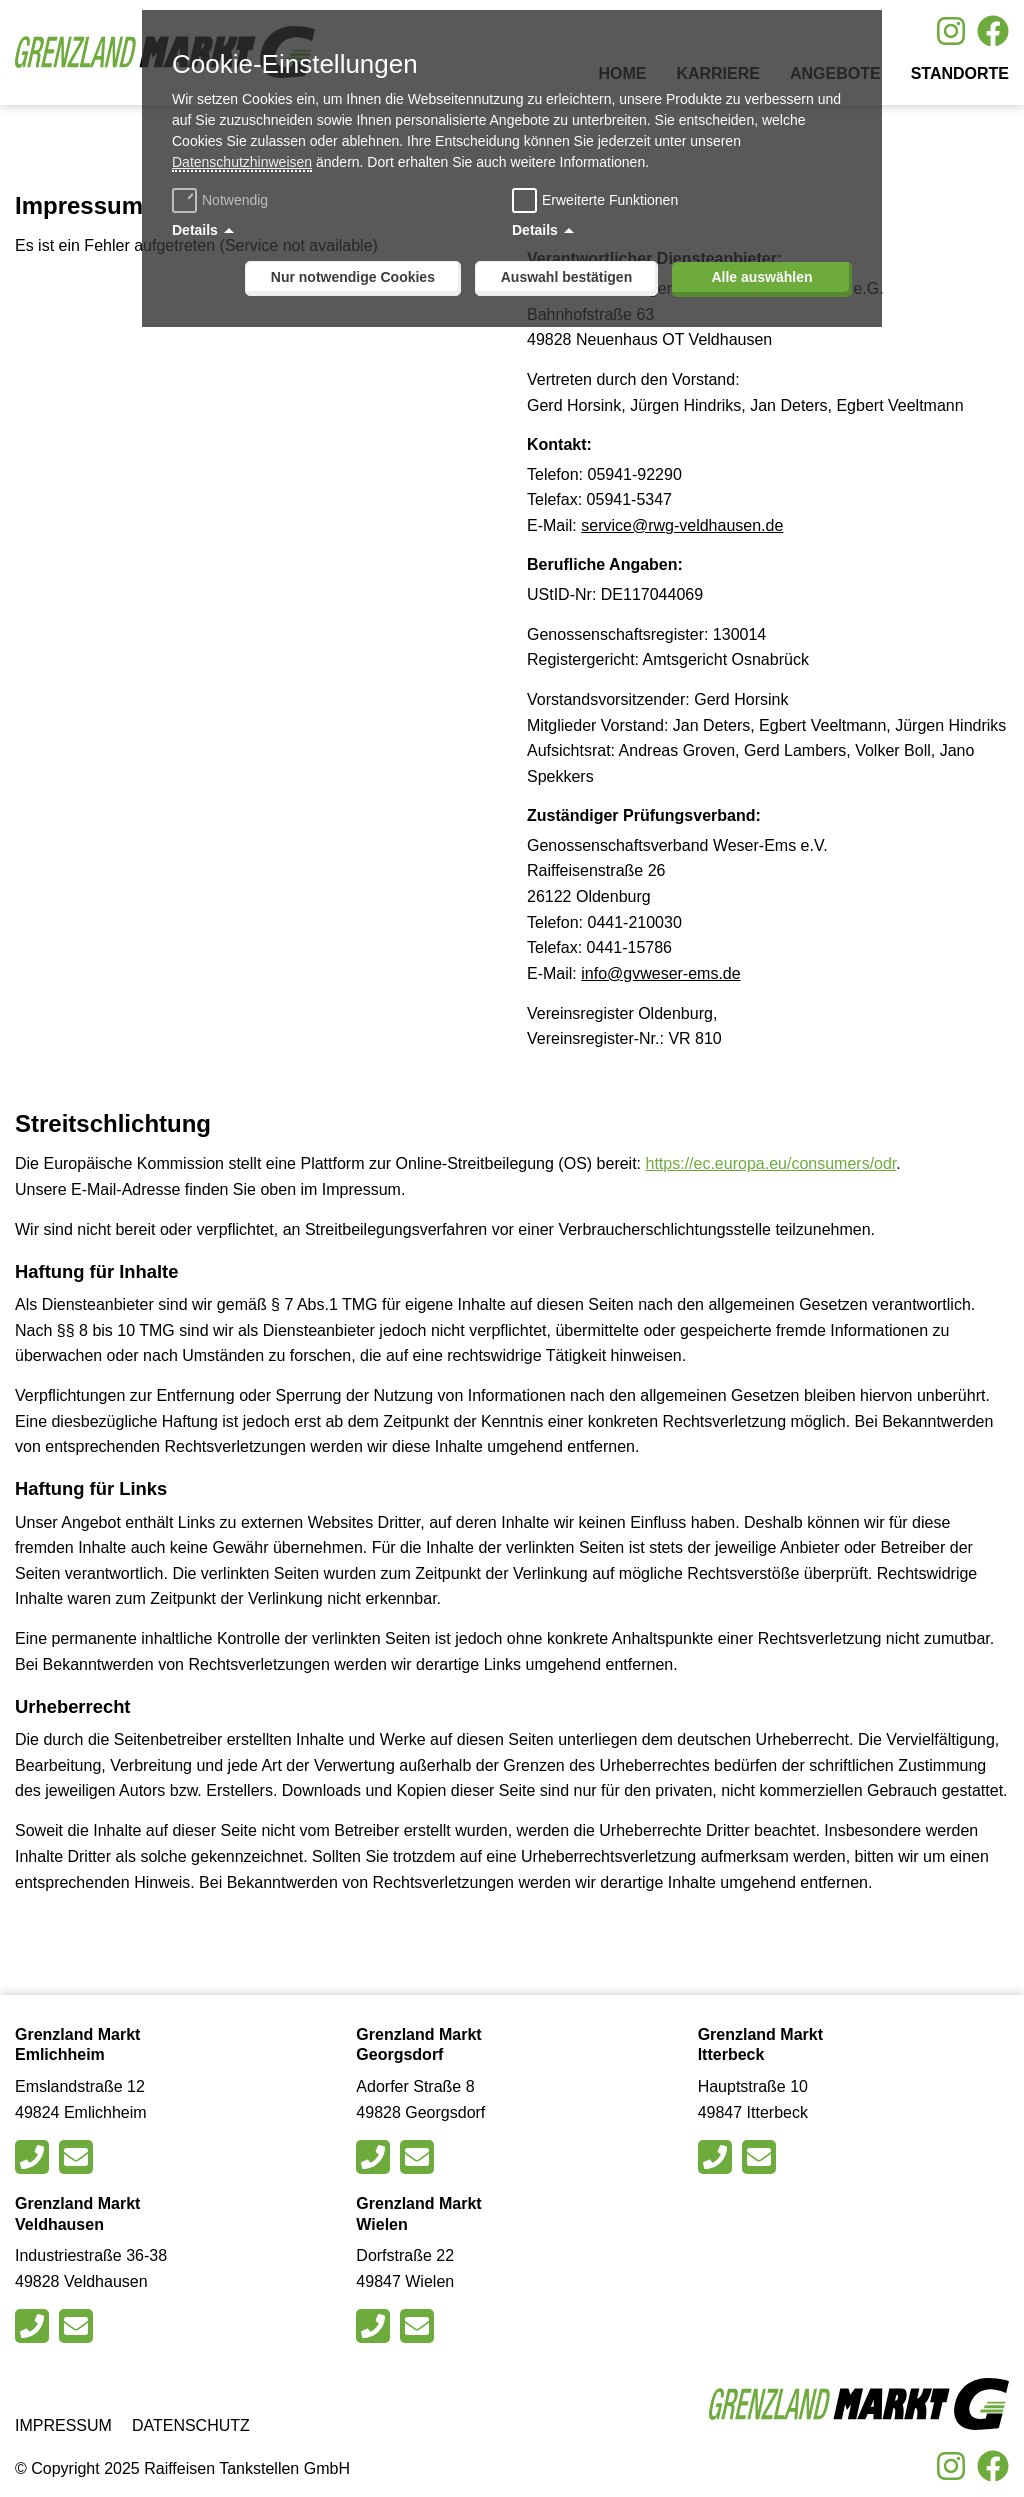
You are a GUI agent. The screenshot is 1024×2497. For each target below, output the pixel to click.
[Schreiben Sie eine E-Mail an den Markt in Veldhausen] (78, 2326)
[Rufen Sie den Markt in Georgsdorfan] (375, 2157)
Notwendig (222, 200)
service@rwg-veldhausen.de (682, 525)
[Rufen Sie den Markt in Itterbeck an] (717, 2157)
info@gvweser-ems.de (660, 973)
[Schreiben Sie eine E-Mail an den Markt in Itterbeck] (761, 2157)
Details (195, 230)
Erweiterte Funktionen (610, 200)
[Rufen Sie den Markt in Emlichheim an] (34, 2157)
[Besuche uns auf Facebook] (993, 31)
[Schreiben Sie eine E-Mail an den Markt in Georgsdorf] (419, 2157)
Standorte (960, 73)
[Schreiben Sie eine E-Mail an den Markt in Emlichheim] (78, 2157)
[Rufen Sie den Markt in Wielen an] (375, 2326)
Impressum (63, 2425)
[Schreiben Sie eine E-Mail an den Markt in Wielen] (419, 2326)
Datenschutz (191, 2425)
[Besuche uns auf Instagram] (951, 31)
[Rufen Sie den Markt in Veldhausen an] (34, 2326)
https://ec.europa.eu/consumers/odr (771, 1163)
